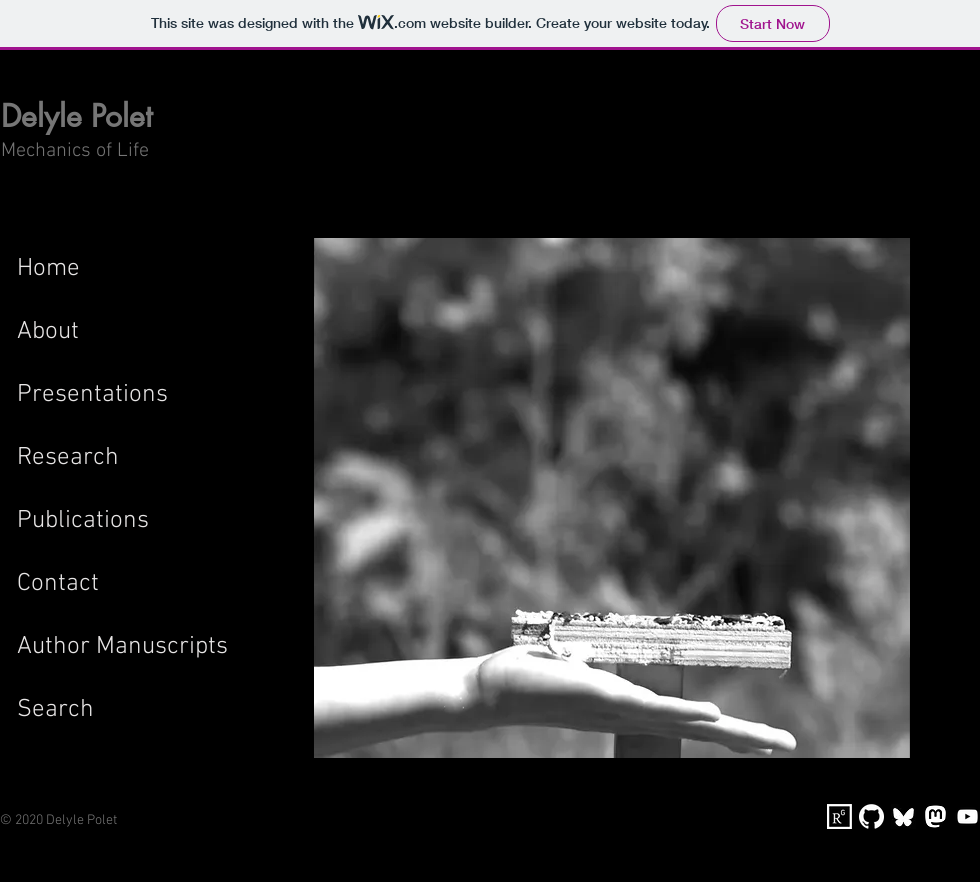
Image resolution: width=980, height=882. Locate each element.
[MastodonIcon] (935, 816)
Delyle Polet (76, 116)
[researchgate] (839, 816)
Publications (83, 521)
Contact (58, 584)
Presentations (92, 395)
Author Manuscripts (122, 647)
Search (55, 710)
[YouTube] (967, 816)
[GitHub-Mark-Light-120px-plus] (871, 816)
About (48, 332)
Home (48, 269)
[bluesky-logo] (903, 816)
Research (68, 458)
